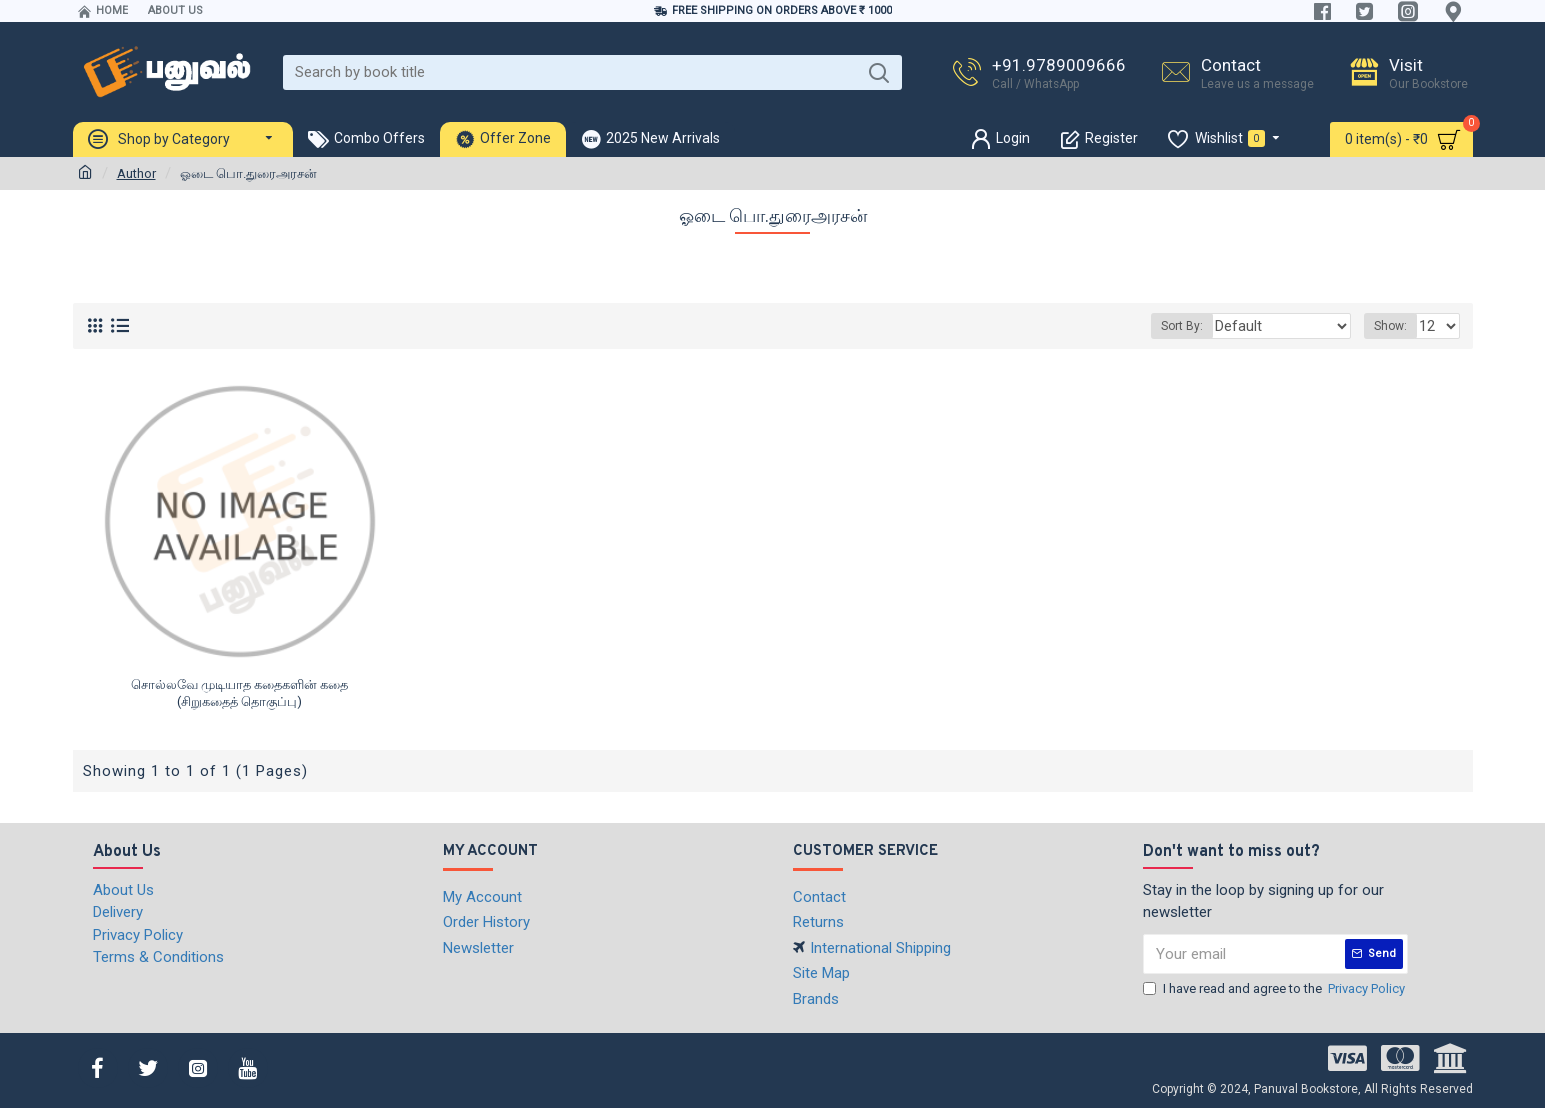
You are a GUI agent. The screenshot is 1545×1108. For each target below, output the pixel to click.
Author (136, 173)
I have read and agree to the (1275, 989)
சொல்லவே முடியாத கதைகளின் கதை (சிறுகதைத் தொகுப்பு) (239, 693)
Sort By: (1205, 326)
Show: (1393, 326)
